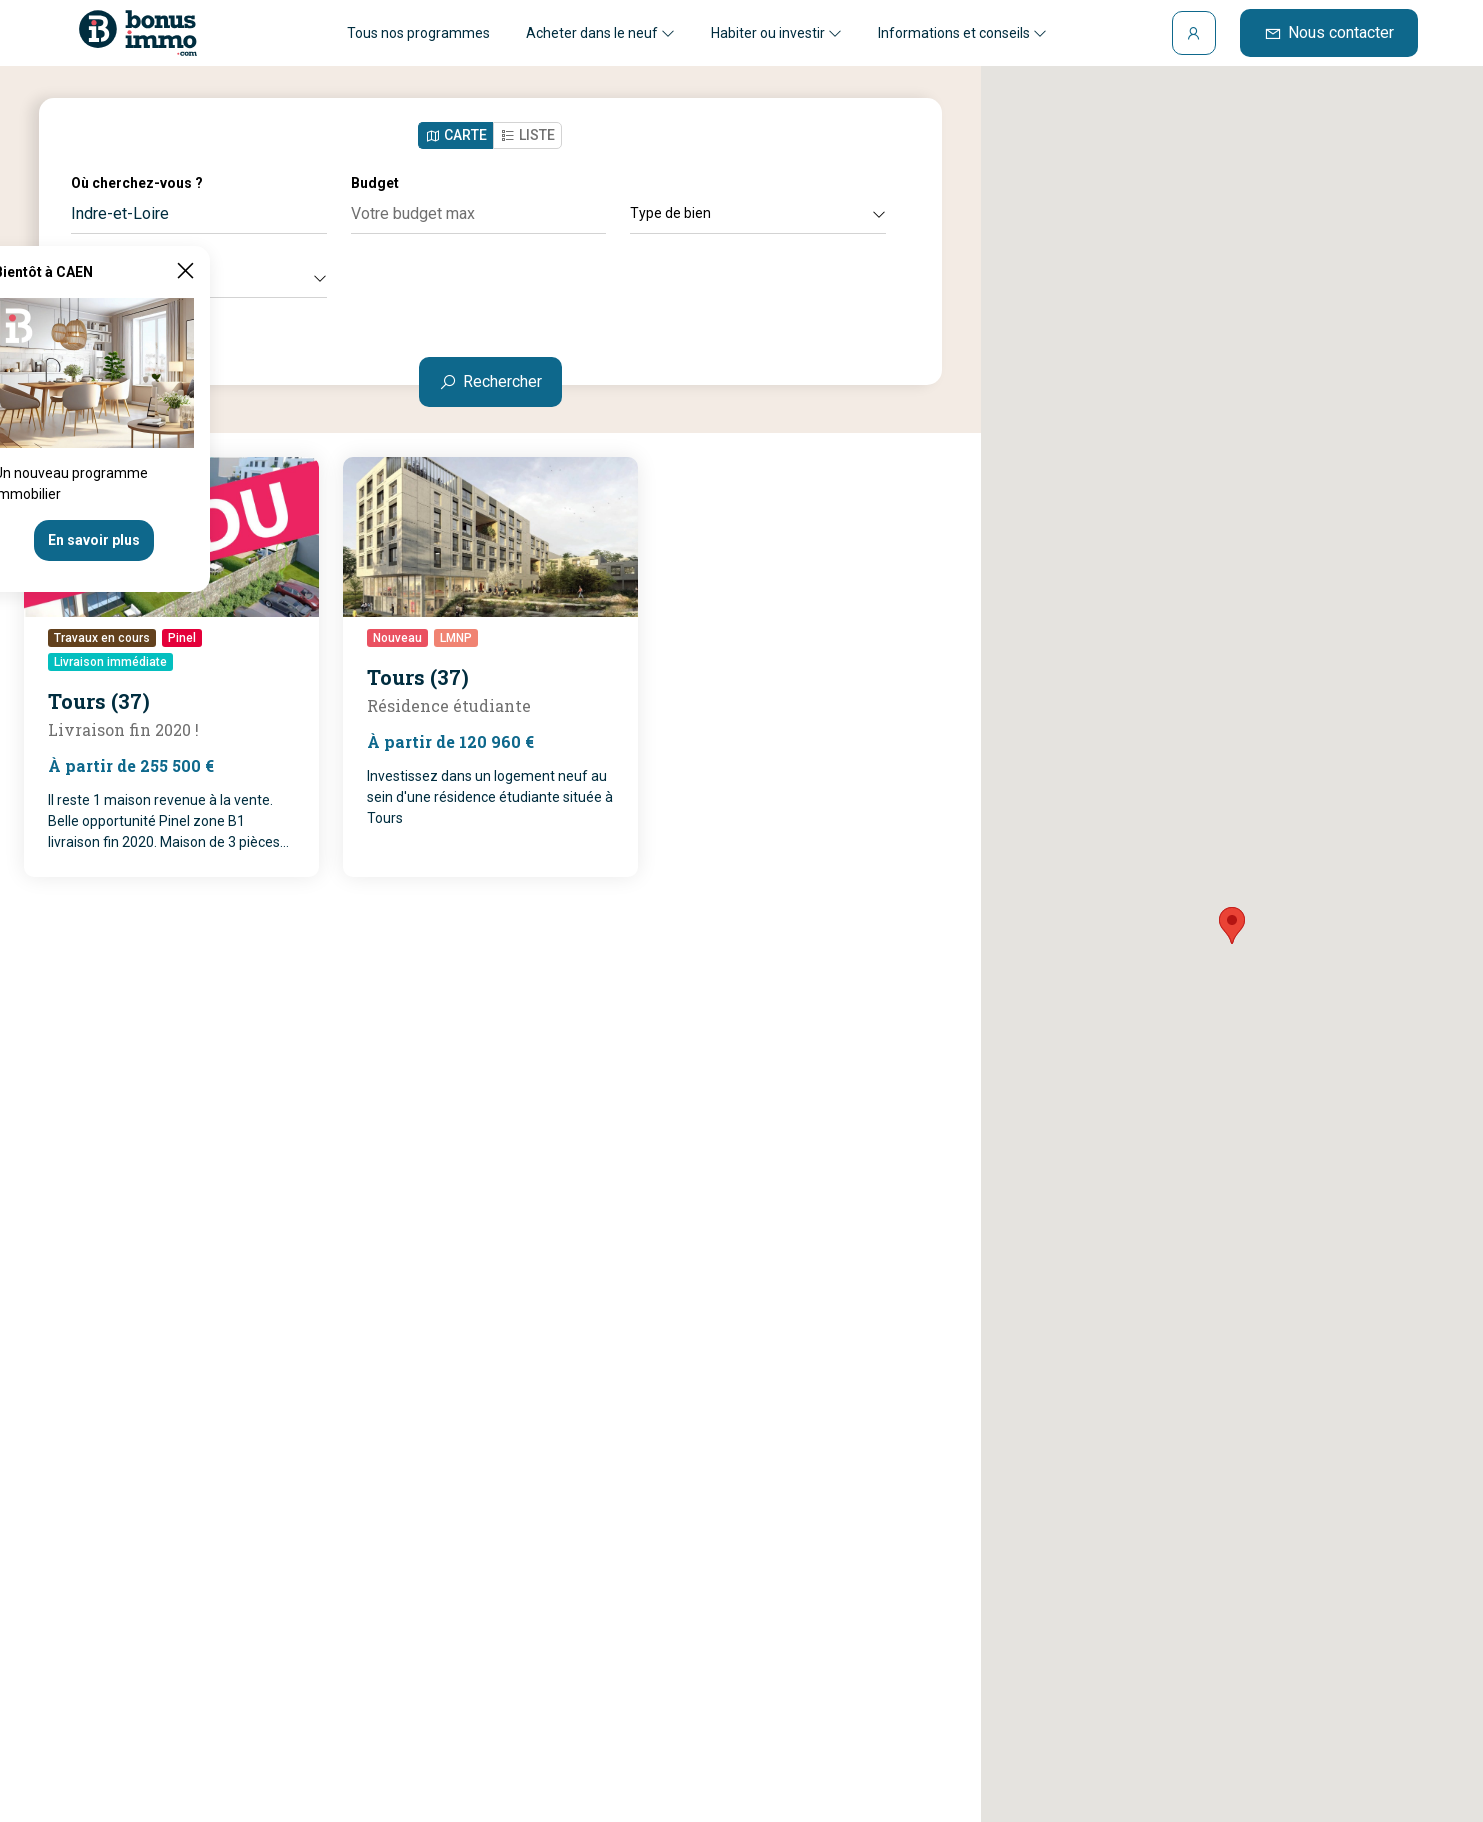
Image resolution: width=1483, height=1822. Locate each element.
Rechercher (490, 381)
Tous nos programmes (418, 33)
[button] (1232, 925)
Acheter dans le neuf (600, 33)
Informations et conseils (962, 33)
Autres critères (199, 277)
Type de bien (758, 213)
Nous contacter (1329, 32)
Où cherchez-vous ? (137, 183)
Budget (375, 183)
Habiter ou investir (776, 33)
